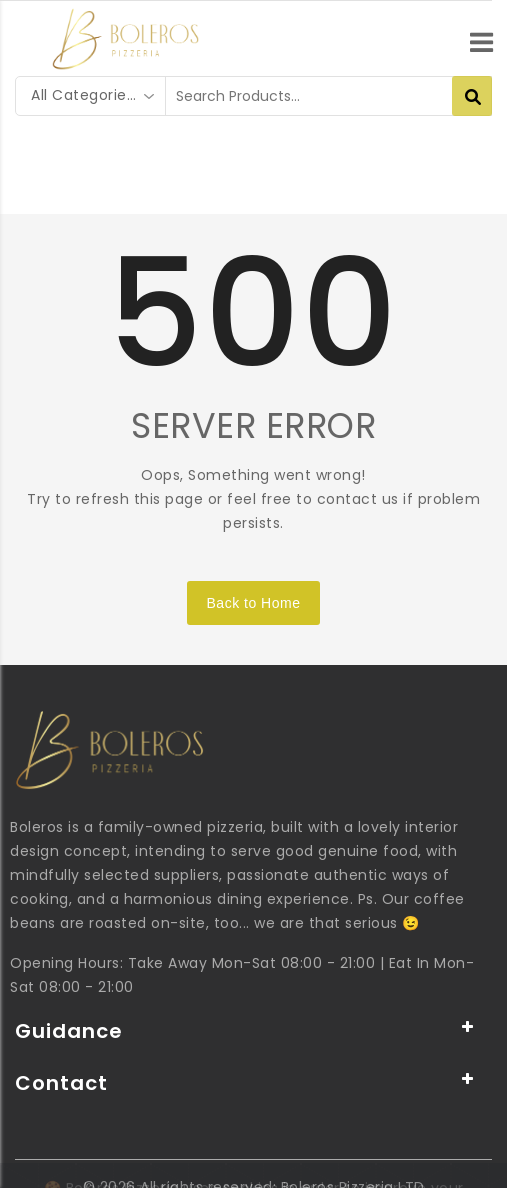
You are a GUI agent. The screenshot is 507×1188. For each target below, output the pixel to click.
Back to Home (254, 603)
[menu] (481, 35)
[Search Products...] (472, 96)
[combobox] (91, 96)
